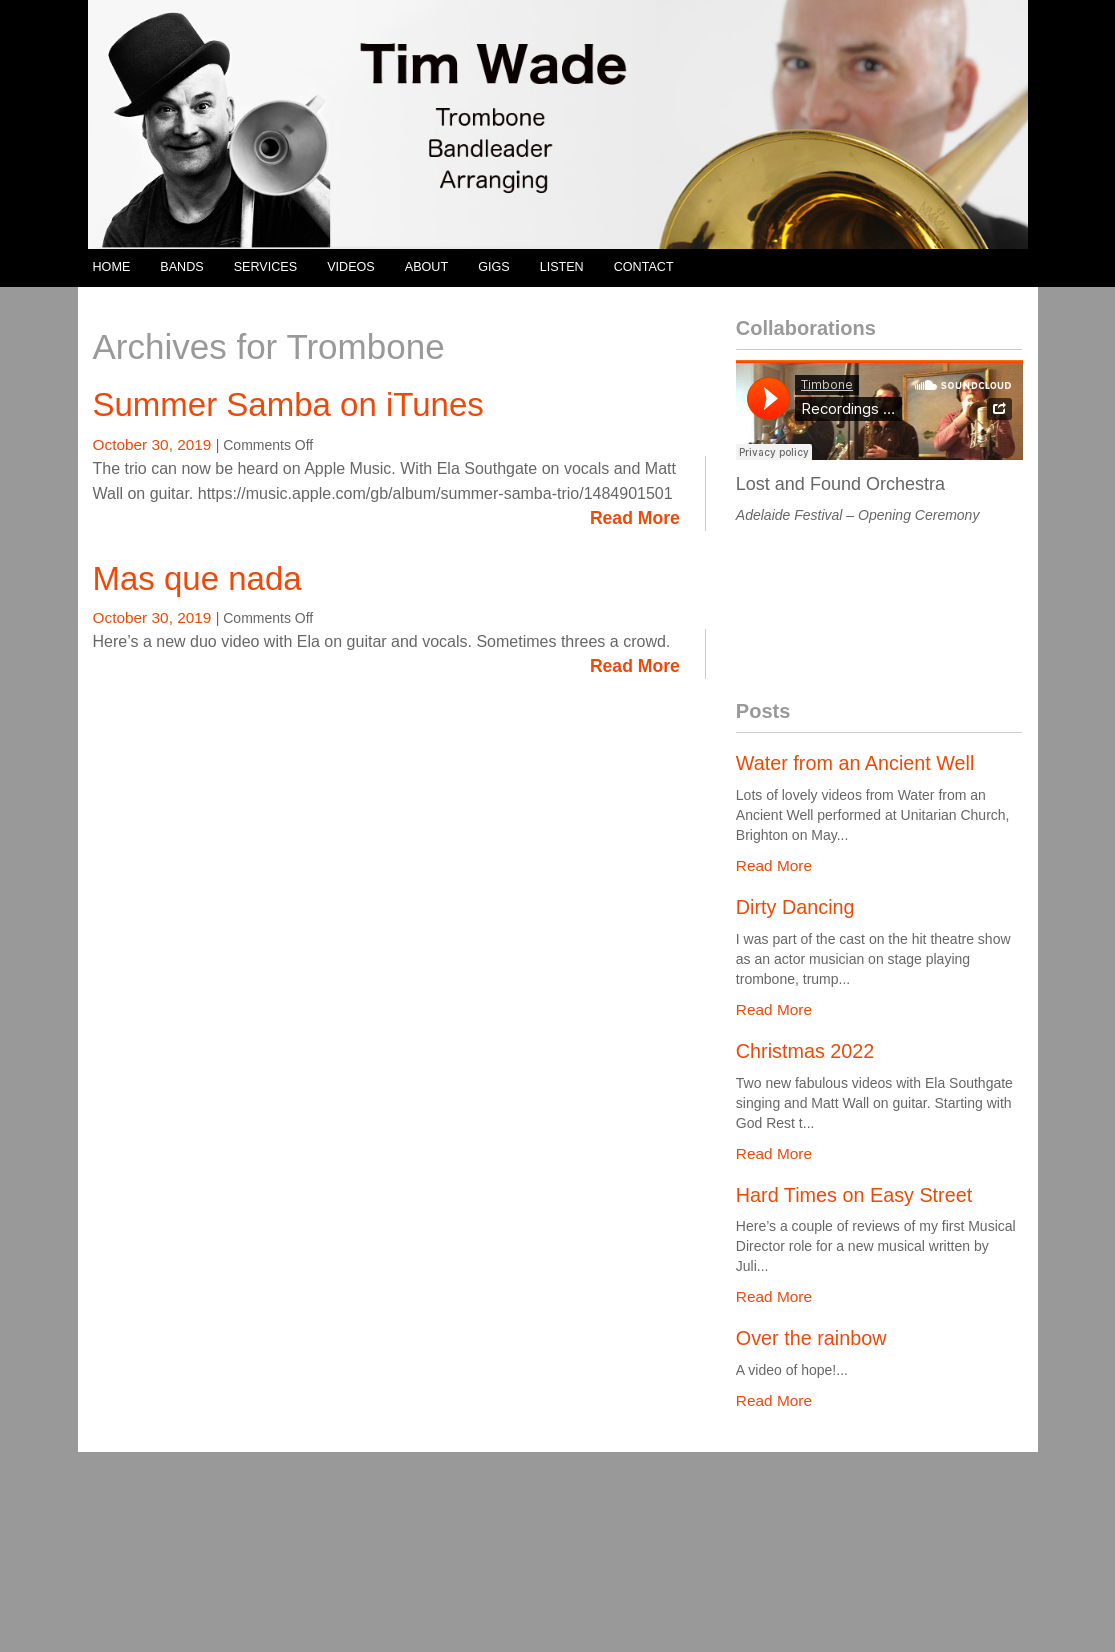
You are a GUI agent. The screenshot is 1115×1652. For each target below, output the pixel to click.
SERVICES (265, 267)
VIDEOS (351, 267)
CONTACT (644, 267)
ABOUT (426, 267)
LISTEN (562, 267)
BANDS (181, 267)
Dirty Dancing (795, 907)
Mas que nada (197, 578)
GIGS (494, 267)
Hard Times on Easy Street (854, 1195)
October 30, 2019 (154, 444)
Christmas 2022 (805, 1051)
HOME (112, 267)
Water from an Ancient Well (855, 763)
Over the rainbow (811, 1338)
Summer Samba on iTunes (288, 404)
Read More (635, 518)
